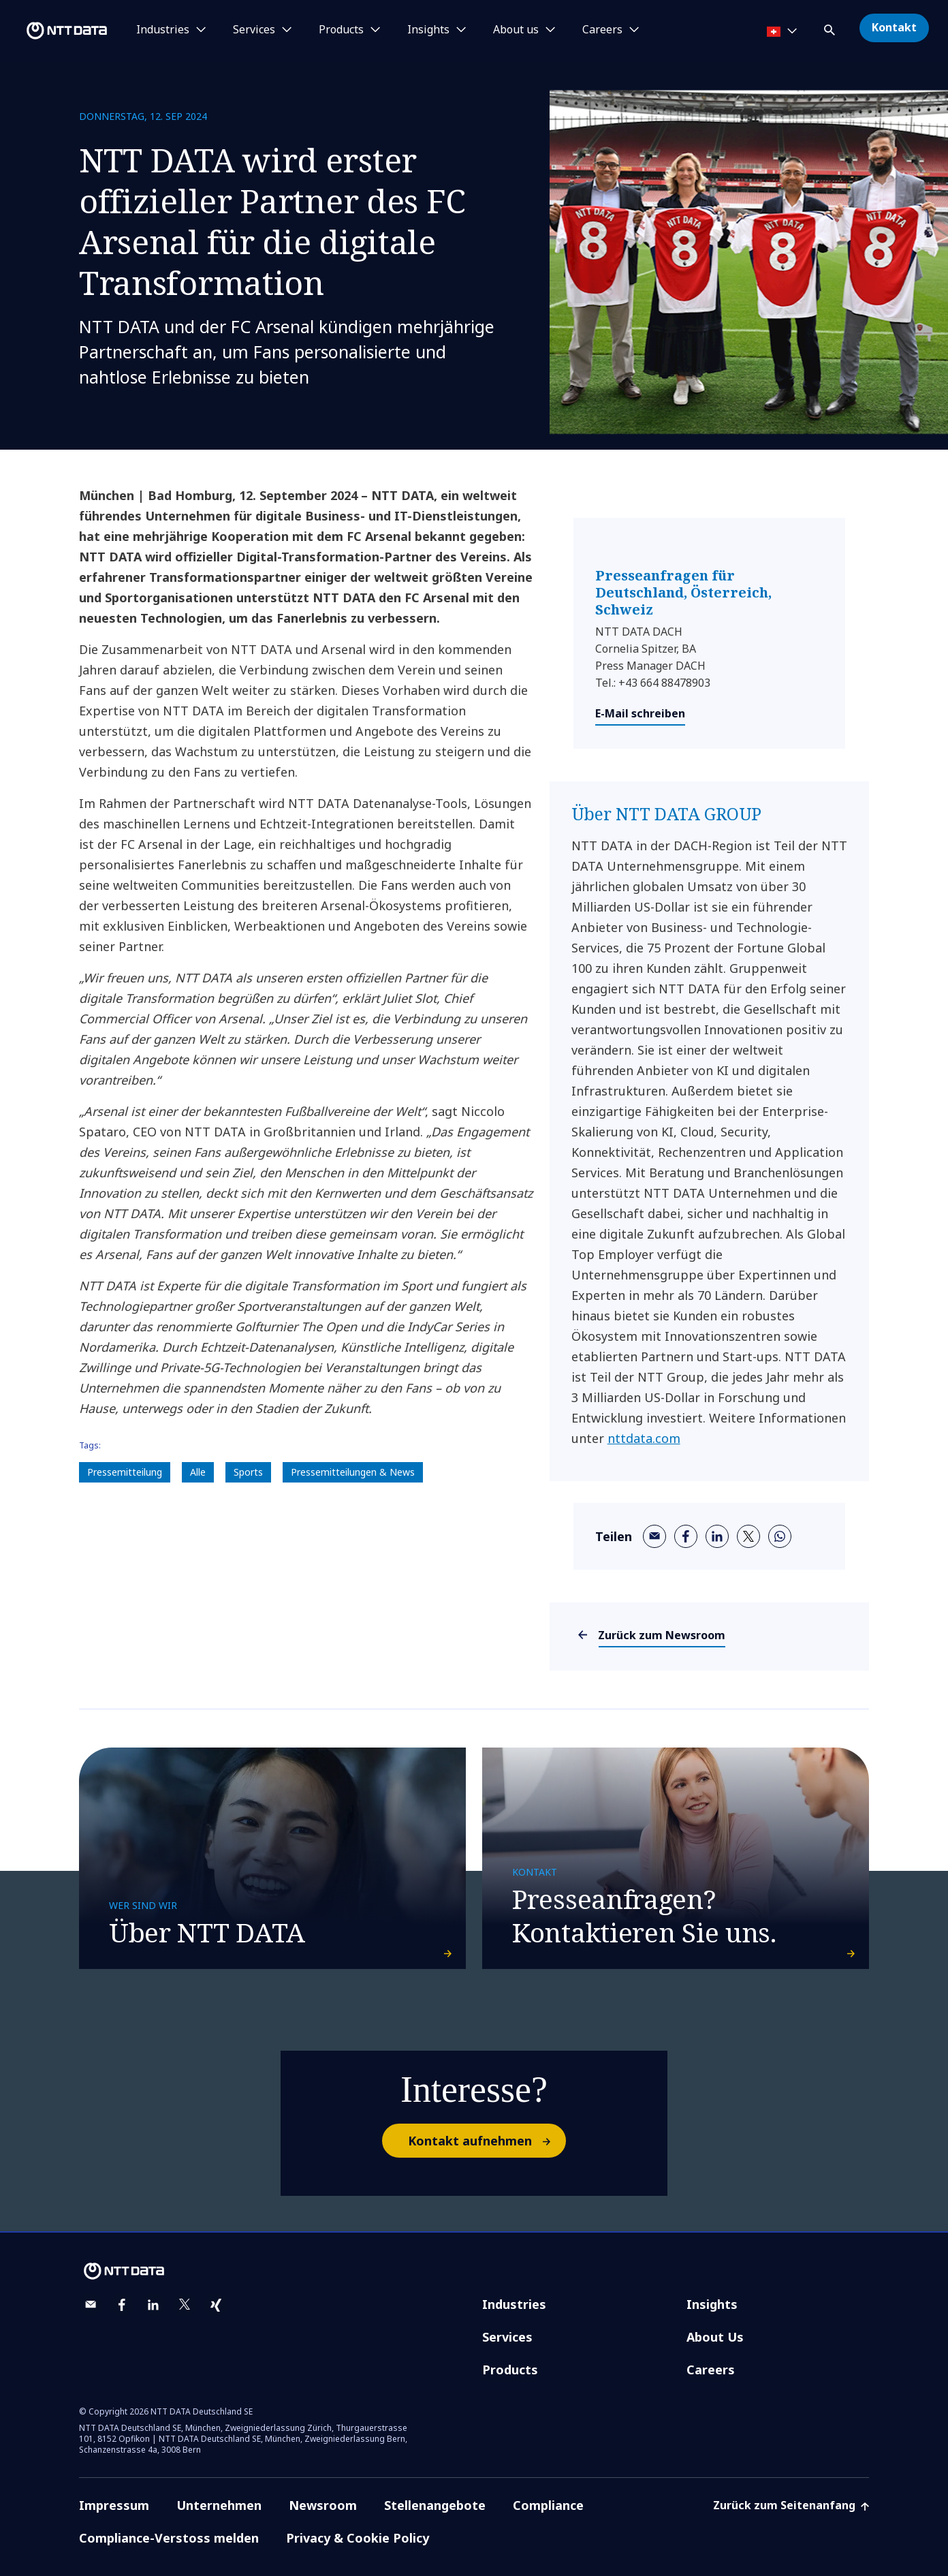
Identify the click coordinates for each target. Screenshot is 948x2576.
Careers (710, 2348)
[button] (831, 27)
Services (507, 2315)
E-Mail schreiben (640, 713)
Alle (198, 1471)
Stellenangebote (435, 2483)
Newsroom (323, 2483)
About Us (715, 2315)
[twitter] (748, 1536)
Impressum (114, 2483)
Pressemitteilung (124, 1471)
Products (510, 2348)
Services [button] (254, 30)
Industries (514, 2282)
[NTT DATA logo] (56, 30)
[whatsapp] (779, 1536)
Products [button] (341, 30)
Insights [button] (428, 30)
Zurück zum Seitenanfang (791, 2483)
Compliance (548, 2483)
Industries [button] (162, 30)
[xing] (215, 2283)
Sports (248, 1471)
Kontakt (894, 27)
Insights (712, 2282)
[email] (654, 1536)
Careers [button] (602, 30)
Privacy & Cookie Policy (357, 2516)
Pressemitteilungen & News (353, 1471)
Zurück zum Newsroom (662, 1635)
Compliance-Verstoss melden (169, 2516)
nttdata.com (643, 1438)
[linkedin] (717, 1536)
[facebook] (685, 1536)
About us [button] (516, 30)
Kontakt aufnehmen (486, 2118)
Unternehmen (219, 2483)
